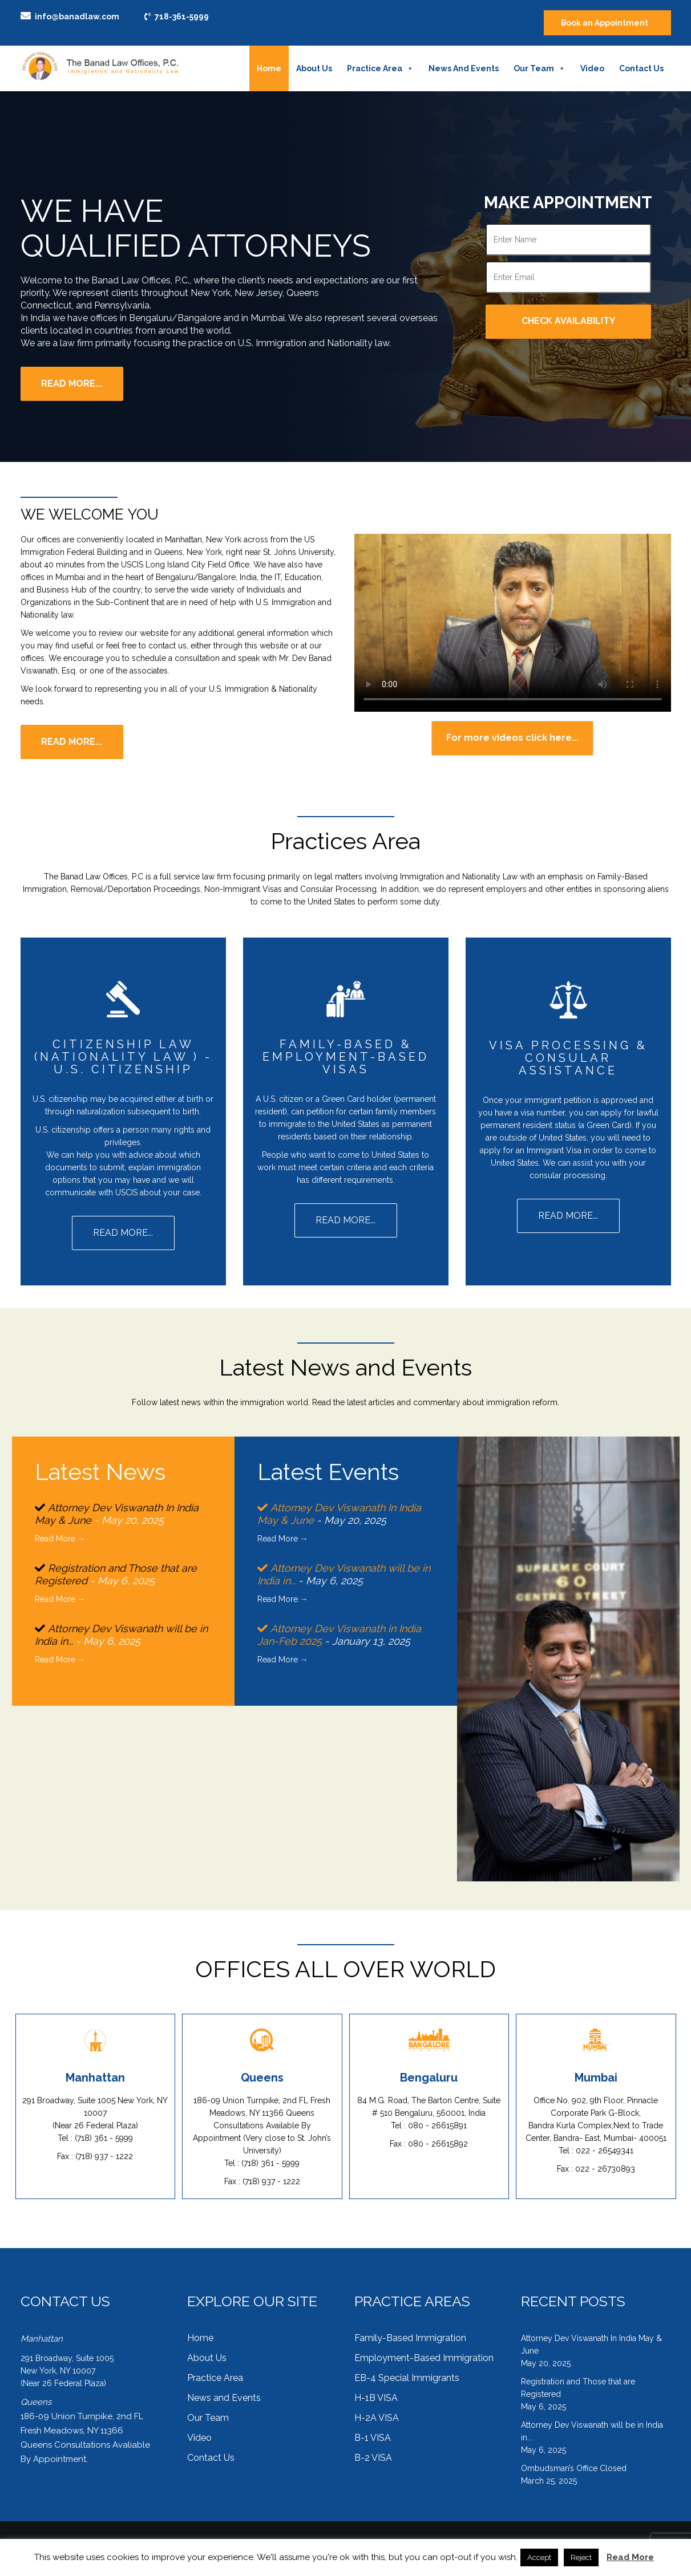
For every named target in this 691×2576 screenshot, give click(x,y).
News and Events (464, 68)
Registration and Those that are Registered (578, 2381)
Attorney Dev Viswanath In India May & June (591, 2337)
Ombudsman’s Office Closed (574, 2461)
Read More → (60, 1537)
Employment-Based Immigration (424, 2351)
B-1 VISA (372, 2430)
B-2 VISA (373, 2450)
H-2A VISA (376, 2410)
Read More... (71, 383)
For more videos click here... (512, 737)
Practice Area (380, 68)
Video (592, 68)
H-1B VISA (376, 2391)
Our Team (539, 68)
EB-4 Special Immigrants (406, 2371)
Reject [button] (581, 2557)
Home (269, 68)
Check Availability (568, 320)
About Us (314, 68)
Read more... (71, 741)
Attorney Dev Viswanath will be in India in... (592, 2424)
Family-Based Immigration (410, 2331)
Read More (630, 2557)
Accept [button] (539, 2557)
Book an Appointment (604, 22)
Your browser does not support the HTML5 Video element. (512, 623)
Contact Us (641, 68)
